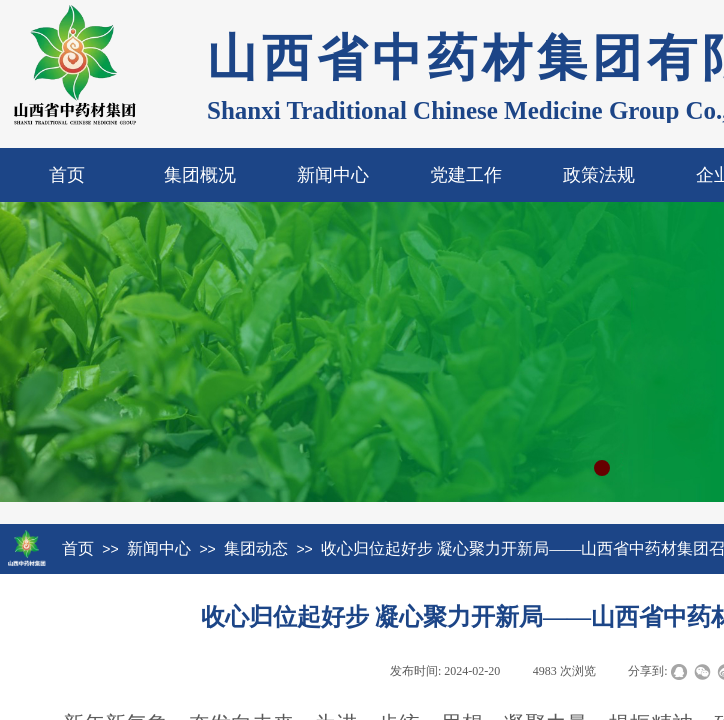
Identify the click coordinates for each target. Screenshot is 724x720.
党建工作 (466, 175)
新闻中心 (333, 175)
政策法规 (599, 175)
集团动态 (256, 548)
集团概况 (200, 175)
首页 (67, 175)
